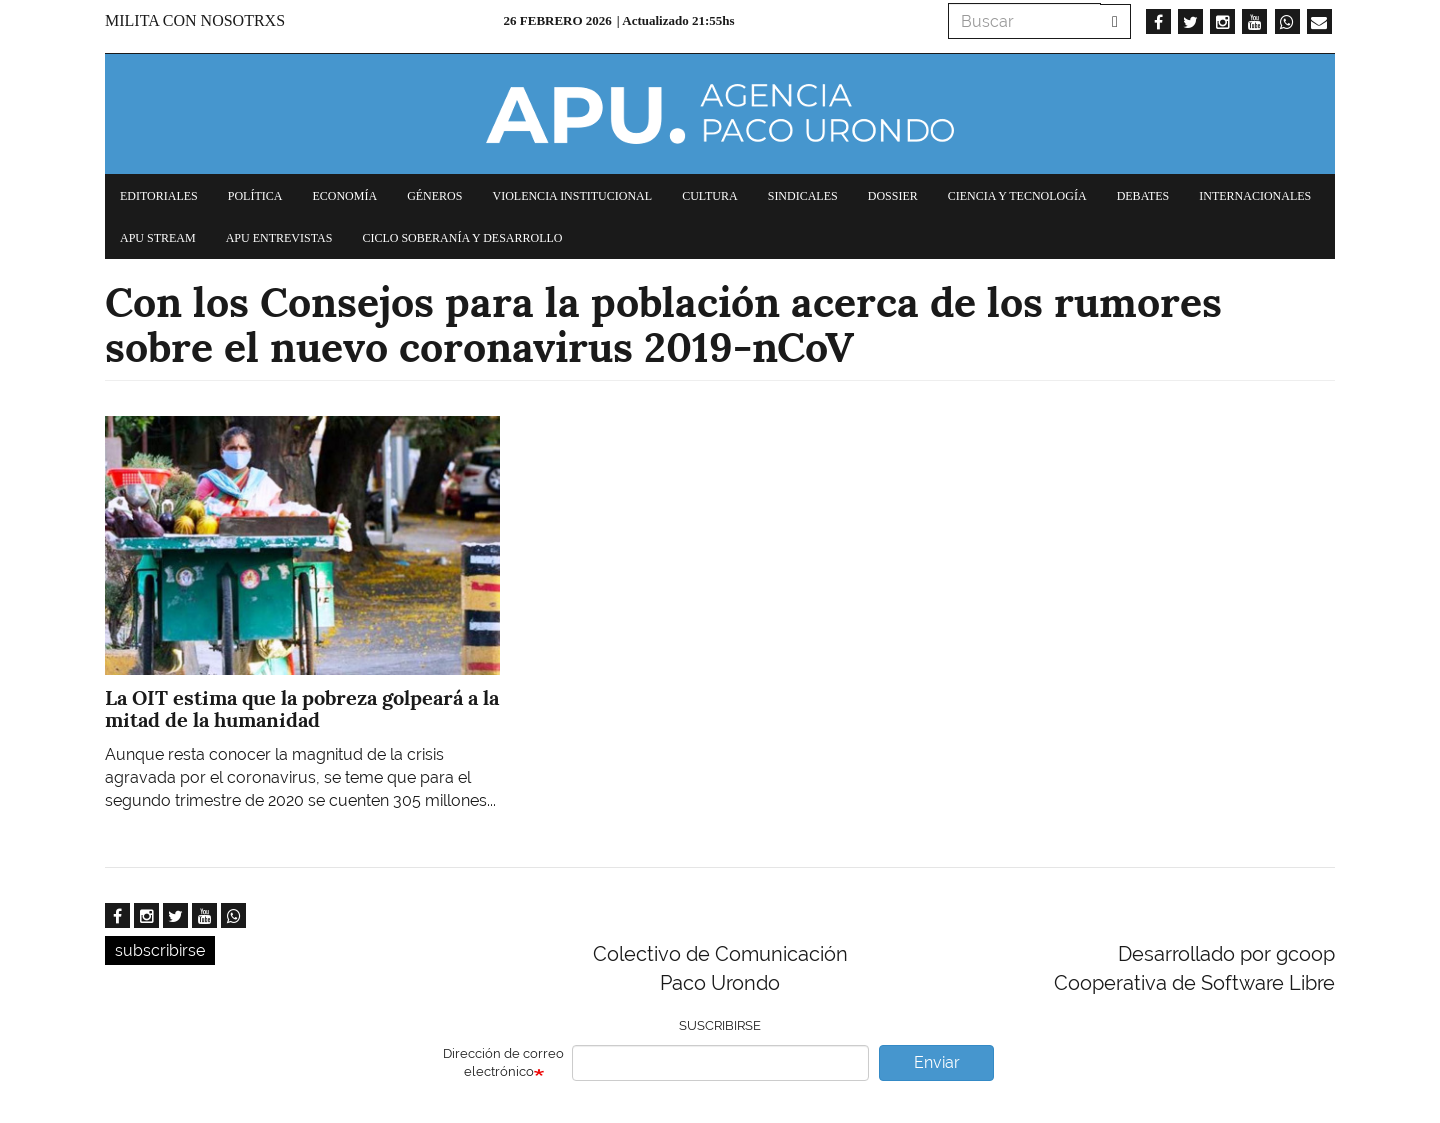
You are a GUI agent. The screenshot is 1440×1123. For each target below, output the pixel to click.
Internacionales (1255, 196)
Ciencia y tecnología (1017, 196)
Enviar (937, 1062)
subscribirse (160, 950)
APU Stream (158, 238)
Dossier (893, 196)
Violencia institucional (572, 196)
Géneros (434, 196)
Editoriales (159, 196)
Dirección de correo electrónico (503, 1063)
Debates (1143, 196)
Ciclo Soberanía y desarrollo (462, 238)
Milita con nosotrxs (195, 20)
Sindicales (803, 196)
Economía (344, 196)
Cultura (710, 196)
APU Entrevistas (279, 238)
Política (255, 196)
